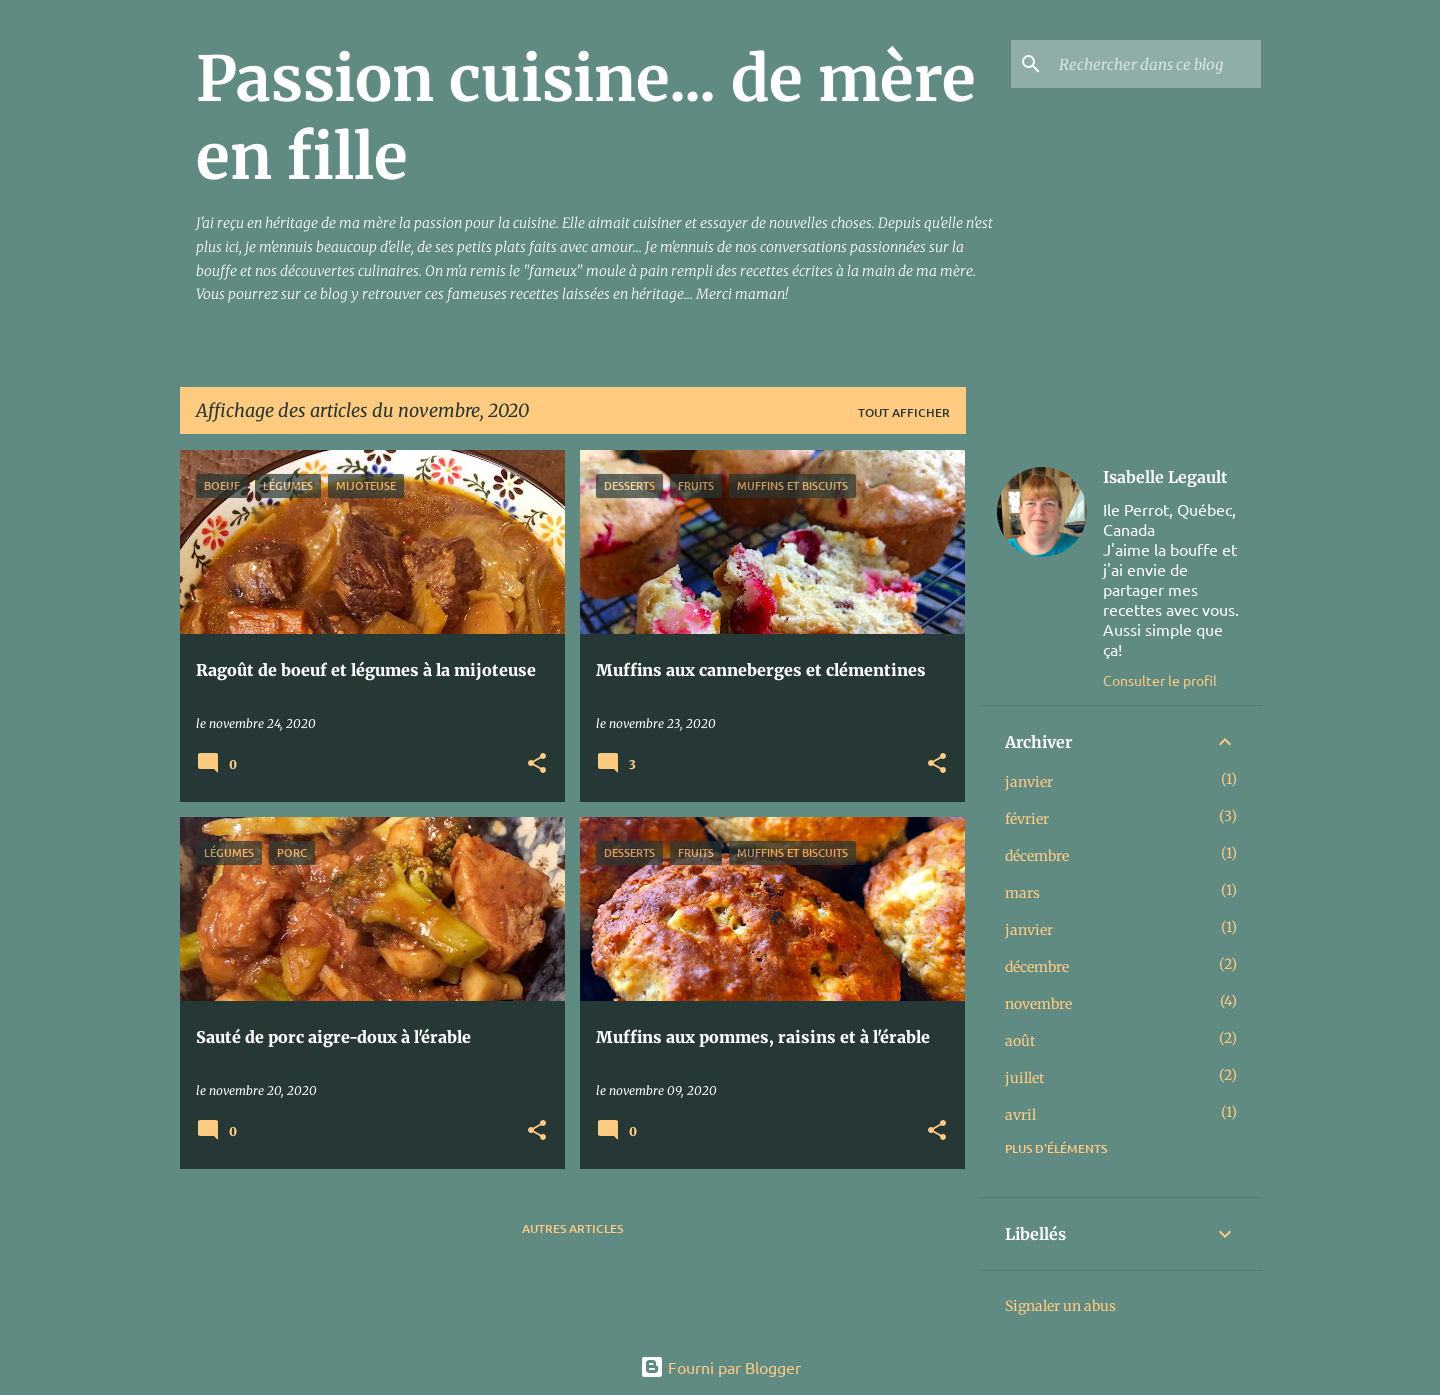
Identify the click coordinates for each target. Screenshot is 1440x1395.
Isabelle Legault (1165, 477)
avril (1020, 1115)
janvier (1029, 782)
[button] (537, 764)
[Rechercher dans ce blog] (1156, 64)
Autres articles (572, 1228)
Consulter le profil (1160, 680)
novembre (1038, 1004)
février (1027, 819)
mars (1022, 893)
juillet (1024, 1078)
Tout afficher (904, 412)
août (1020, 1041)
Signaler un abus (1060, 1306)
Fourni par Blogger (720, 1367)
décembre (1037, 856)
